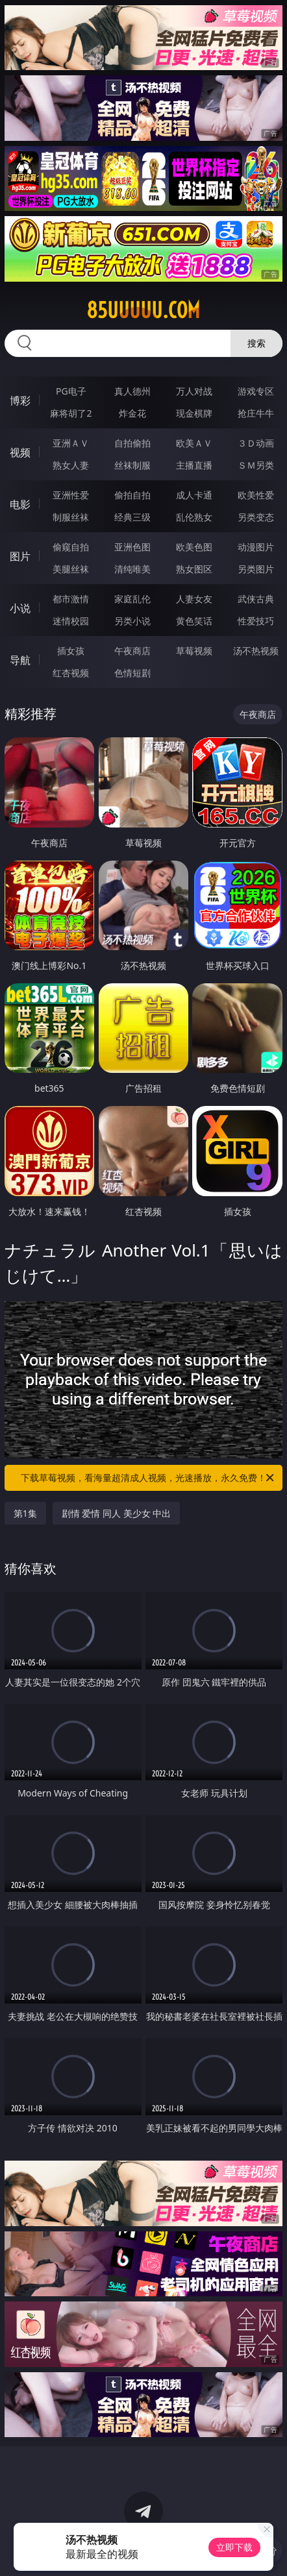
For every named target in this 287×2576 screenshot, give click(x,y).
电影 (20, 504)
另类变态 (256, 517)
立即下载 (234, 2547)
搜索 (256, 343)
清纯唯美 (132, 569)
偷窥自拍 (71, 547)
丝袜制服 (132, 465)
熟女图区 (194, 569)
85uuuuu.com (143, 310)
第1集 (25, 1513)
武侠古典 (256, 599)
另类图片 (256, 569)
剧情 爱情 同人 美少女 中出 (116, 1513)
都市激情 (71, 599)
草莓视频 (194, 650)
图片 (20, 556)
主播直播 (194, 465)
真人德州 (132, 391)
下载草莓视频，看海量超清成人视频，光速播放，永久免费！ (148, 1478)
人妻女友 (194, 599)
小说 (20, 608)
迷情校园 (71, 621)
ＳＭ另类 (256, 465)
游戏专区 (256, 391)
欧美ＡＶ (194, 443)
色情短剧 (132, 673)
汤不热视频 (256, 650)
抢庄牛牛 (256, 413)
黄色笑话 (194, 621)
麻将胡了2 (71, 413)
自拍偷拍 (132, 443)
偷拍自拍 (132, 495)
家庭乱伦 (132, 599)
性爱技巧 (256, 621)
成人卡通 (194, 495)
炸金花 (132, 413)
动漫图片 (256, 547)
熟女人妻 (71, 465)
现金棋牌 (194, 413)
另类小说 (132, 621)
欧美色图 (194, 547)
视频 (20, 452)
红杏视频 (71, 673)
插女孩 (70, 650)
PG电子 (71, 391)
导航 (20, 660)
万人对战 (194, 391)
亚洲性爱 (71, 495)
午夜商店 (132, 650)
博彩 (20, 400)
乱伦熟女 (194, 517)
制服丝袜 (71, 517)
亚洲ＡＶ (71, 443)
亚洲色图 (132, 547)
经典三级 (132, 517)
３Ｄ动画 (256, 443)
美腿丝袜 (71, 569)
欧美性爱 (256, 495)
